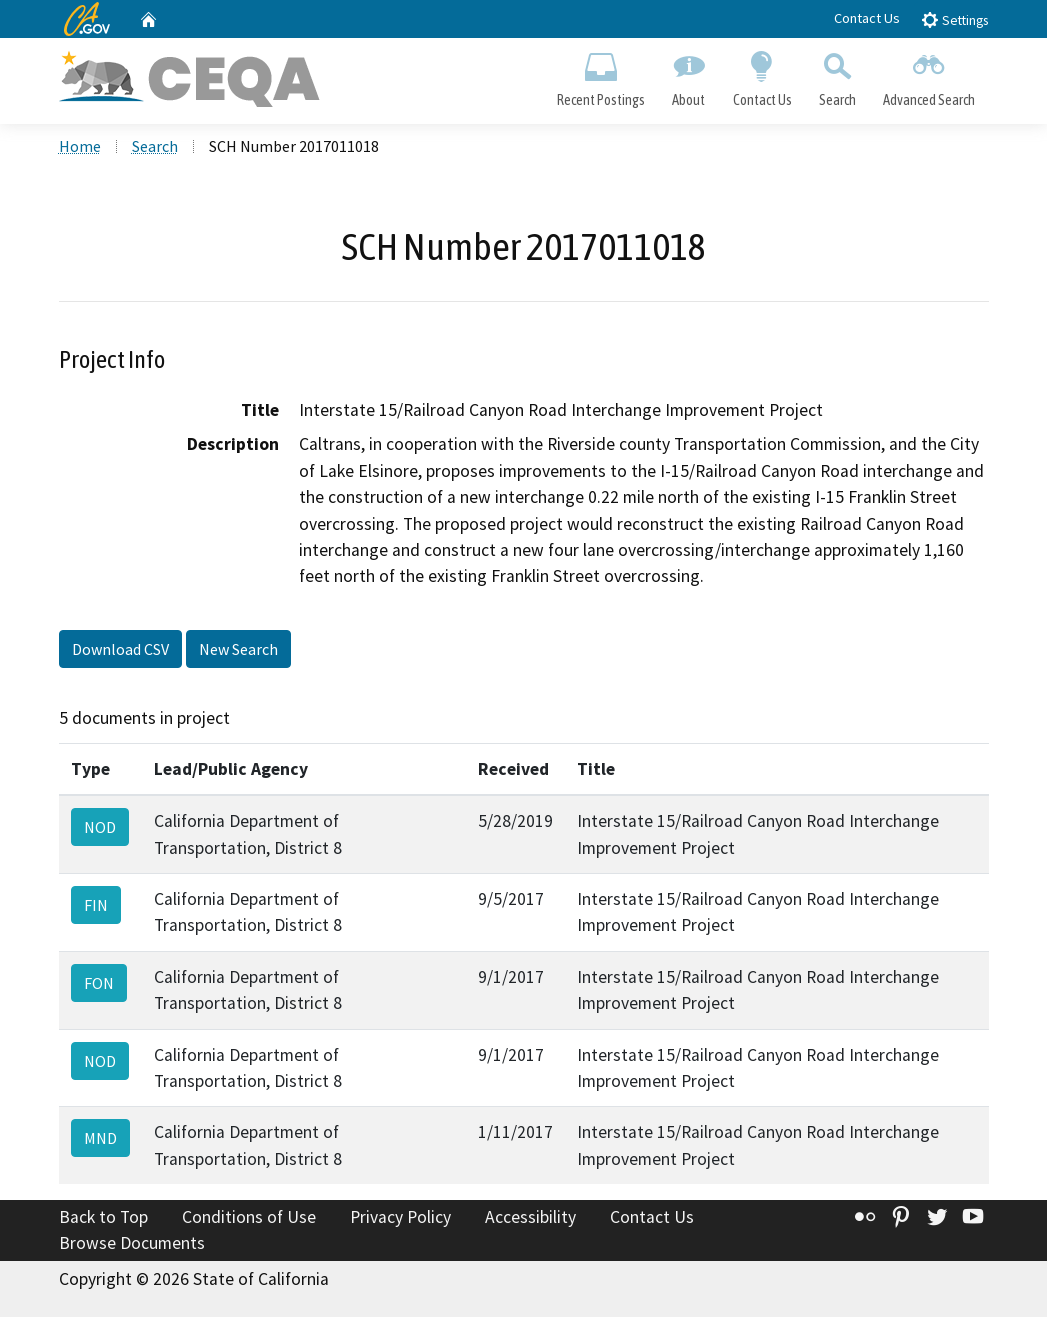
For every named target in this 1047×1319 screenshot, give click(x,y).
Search (837, 76)
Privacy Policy (400, 1220)
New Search (238, 651)
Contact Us (867, 18)
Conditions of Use (249, 1220)
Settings (954, 19)
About (689, 76)
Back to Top (103, 1220)
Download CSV (120, 651)
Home (80, 149)
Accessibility (530, 1220)
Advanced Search (928, 76)
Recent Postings (601, 76)
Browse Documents (132, 1245)
